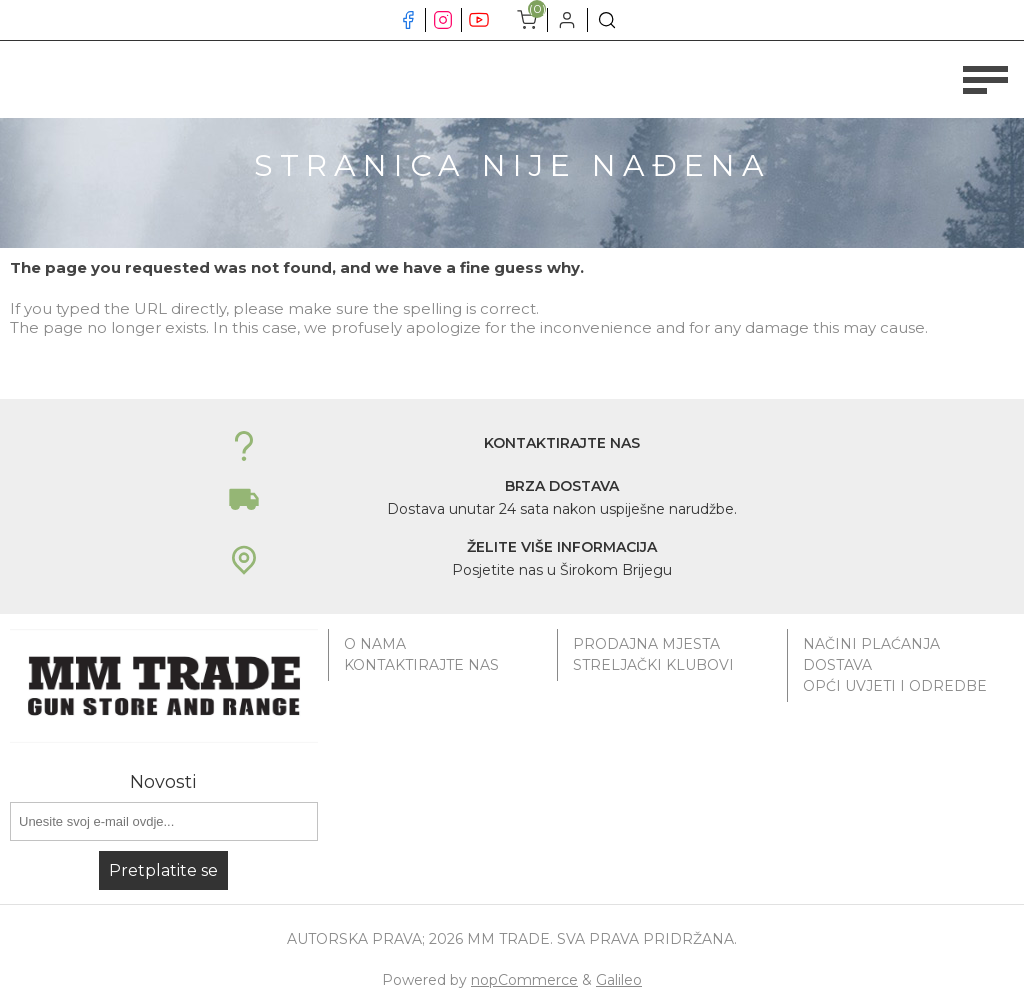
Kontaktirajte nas (421, 665)
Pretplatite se (163, 870)
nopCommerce (524, 980)
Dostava (837, 665)
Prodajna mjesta (646, 644)
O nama (375, 644)
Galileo (619, 980)
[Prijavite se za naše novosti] (164, 821)
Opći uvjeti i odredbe (895, 686)
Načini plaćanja (871, 644)
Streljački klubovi (653, 665)
